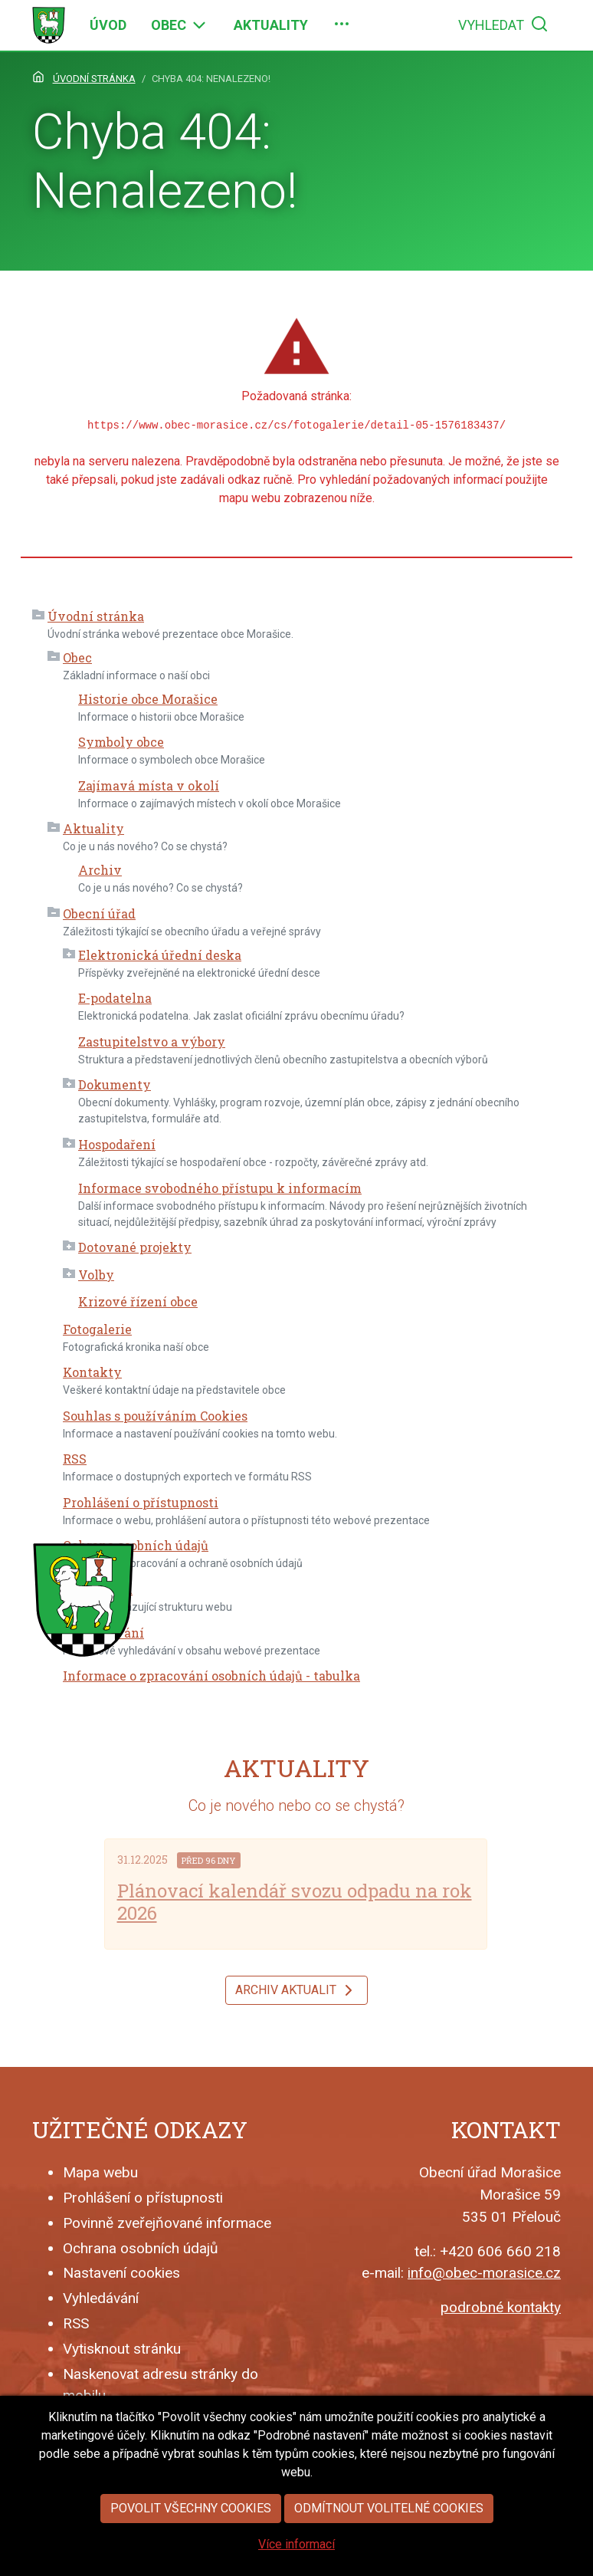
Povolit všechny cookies (190, 2540)
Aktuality (93, 828)
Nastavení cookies (121, 2273)
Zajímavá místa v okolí (148, 785)
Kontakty (92, 1372)
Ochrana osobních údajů (135, 1545)
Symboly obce (121, 742)
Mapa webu (100, 2172)
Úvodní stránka (96, 616)
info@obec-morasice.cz (484, 2273)
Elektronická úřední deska (159, 955)
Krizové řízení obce (138, 1301)
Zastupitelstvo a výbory (151, 1041)
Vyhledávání (101, 2298)
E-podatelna (115, 998)
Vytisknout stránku (122, 2349)
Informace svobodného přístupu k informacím (220, 1188)
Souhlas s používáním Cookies (155, 1416)
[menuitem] (108, 25)
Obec (77, 657)
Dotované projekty (135, 1247)
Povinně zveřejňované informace (167, 2223)
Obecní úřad (99, 913)
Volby (96, 1275)
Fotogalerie (97, 1329)
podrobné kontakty (501, 2307)
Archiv (100, 870)
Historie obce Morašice (148, 699)
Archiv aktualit (296, 1990)
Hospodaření (117, 1144)
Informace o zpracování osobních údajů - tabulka (211, 1676)
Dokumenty (114, 1084)
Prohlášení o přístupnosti (140, 1502)
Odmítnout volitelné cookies (388, 2540)
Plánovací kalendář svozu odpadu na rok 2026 (294, 1901)
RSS (75, 1459)
